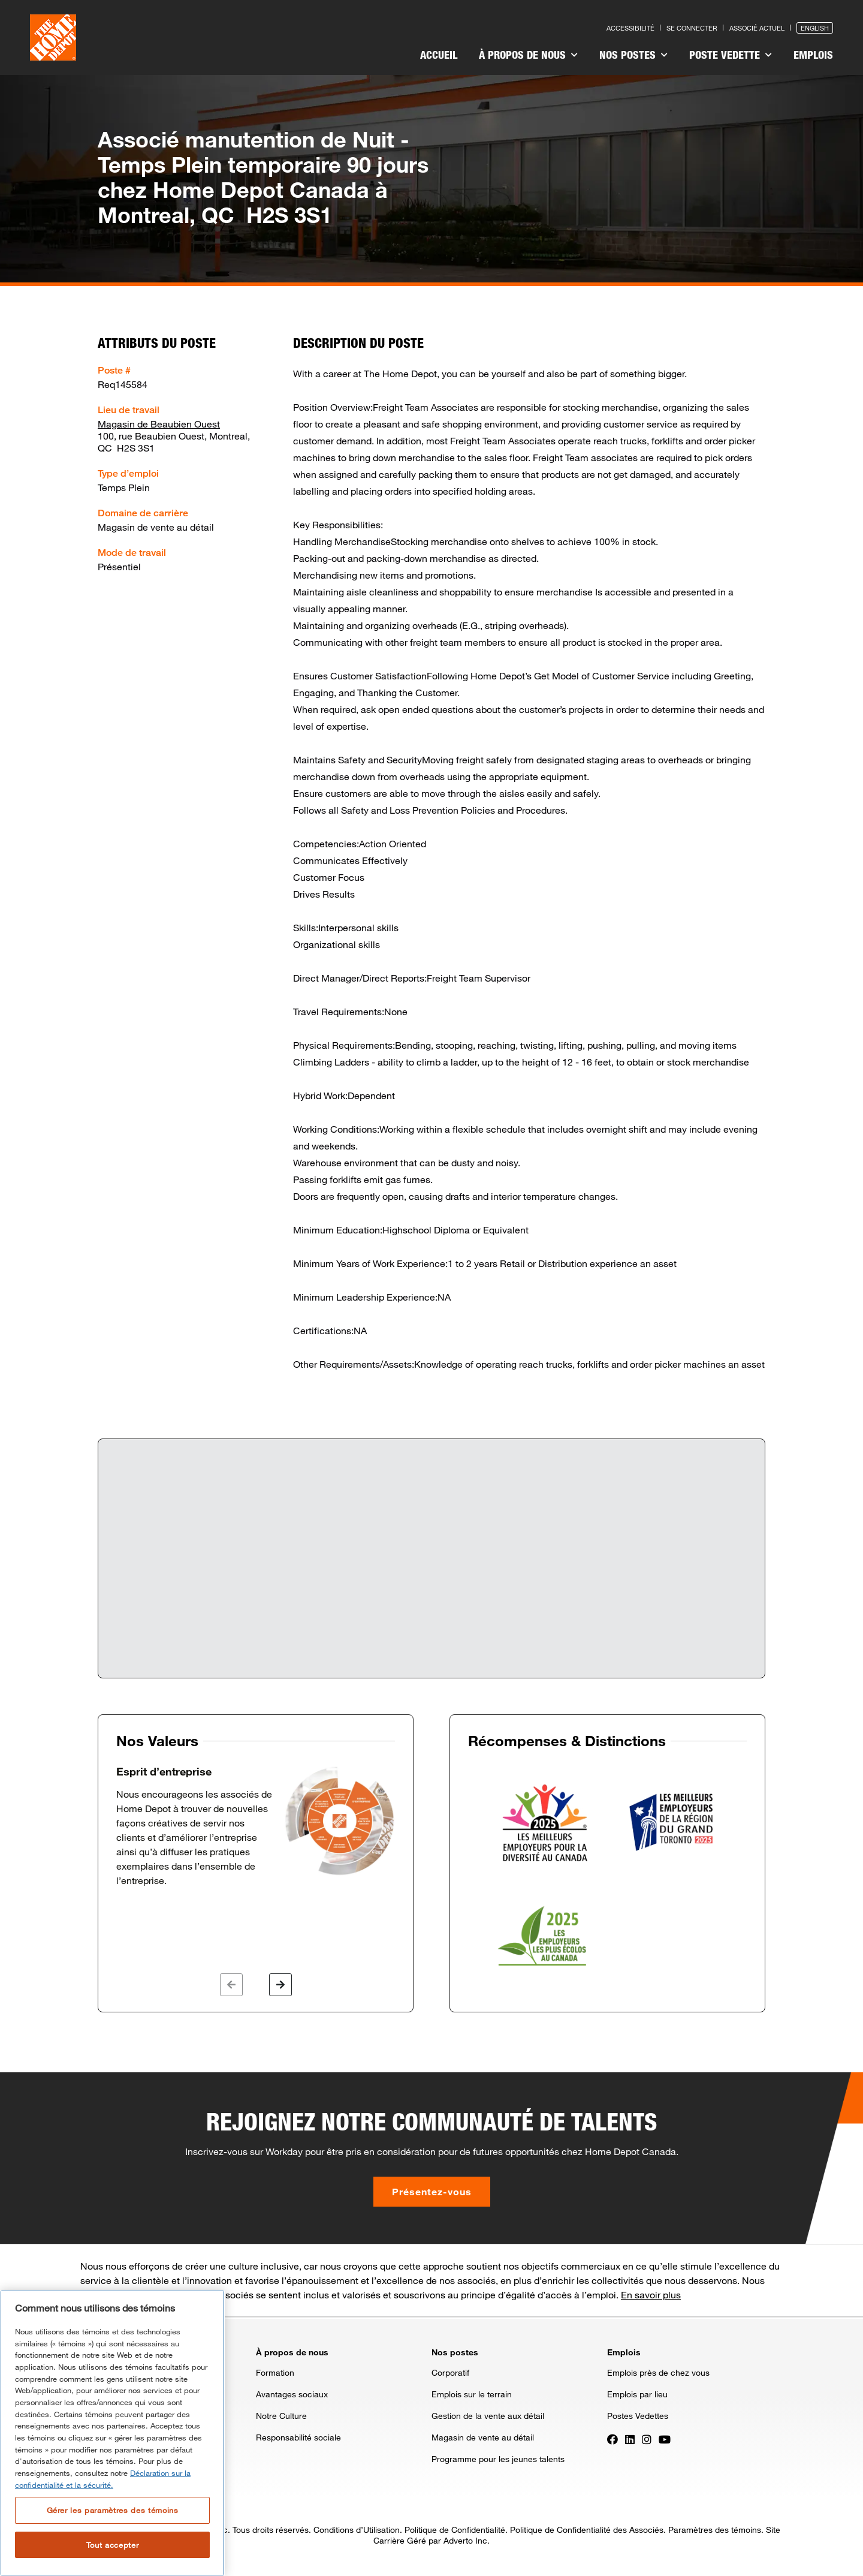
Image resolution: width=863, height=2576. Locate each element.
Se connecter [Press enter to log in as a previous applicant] (691, 28)
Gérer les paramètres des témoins (113, 2510)
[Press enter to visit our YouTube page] (665, 2438)
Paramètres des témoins (714, 2529)
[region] (112, 2433)
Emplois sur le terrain (472, 2394)
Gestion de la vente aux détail (488, 2416)
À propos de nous (528, 54)
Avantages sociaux (292, 2394)
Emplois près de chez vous (658, 2372)
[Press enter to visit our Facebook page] (612, 2438)
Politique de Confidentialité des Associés (586, 2529)
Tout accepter (112, 2545)
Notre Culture (281, 2416)
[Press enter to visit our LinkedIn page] (630, 2438)
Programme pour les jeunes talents (498, 2459)
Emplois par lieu (637, 2394)
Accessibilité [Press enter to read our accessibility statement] (630, 28)
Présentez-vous (432, 2191)
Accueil (438, 54)
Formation (275, 2372)
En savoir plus (651, 2294)
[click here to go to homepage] (53, 37)
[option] (255, 1826)
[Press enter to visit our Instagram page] (646, 2438)
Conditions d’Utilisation (356, 2529)
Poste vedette (730, 54)
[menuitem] (438, 56)
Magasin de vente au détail (483, 2437)
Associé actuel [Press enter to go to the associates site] (756, 28)
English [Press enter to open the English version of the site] (815, 28)
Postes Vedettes (637, 2416)
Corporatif (450, 2372)
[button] (231, 1984)
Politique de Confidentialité (455, 2529)
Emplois (813, 54)
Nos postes (633, 54)
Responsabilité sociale (298, 2437)
